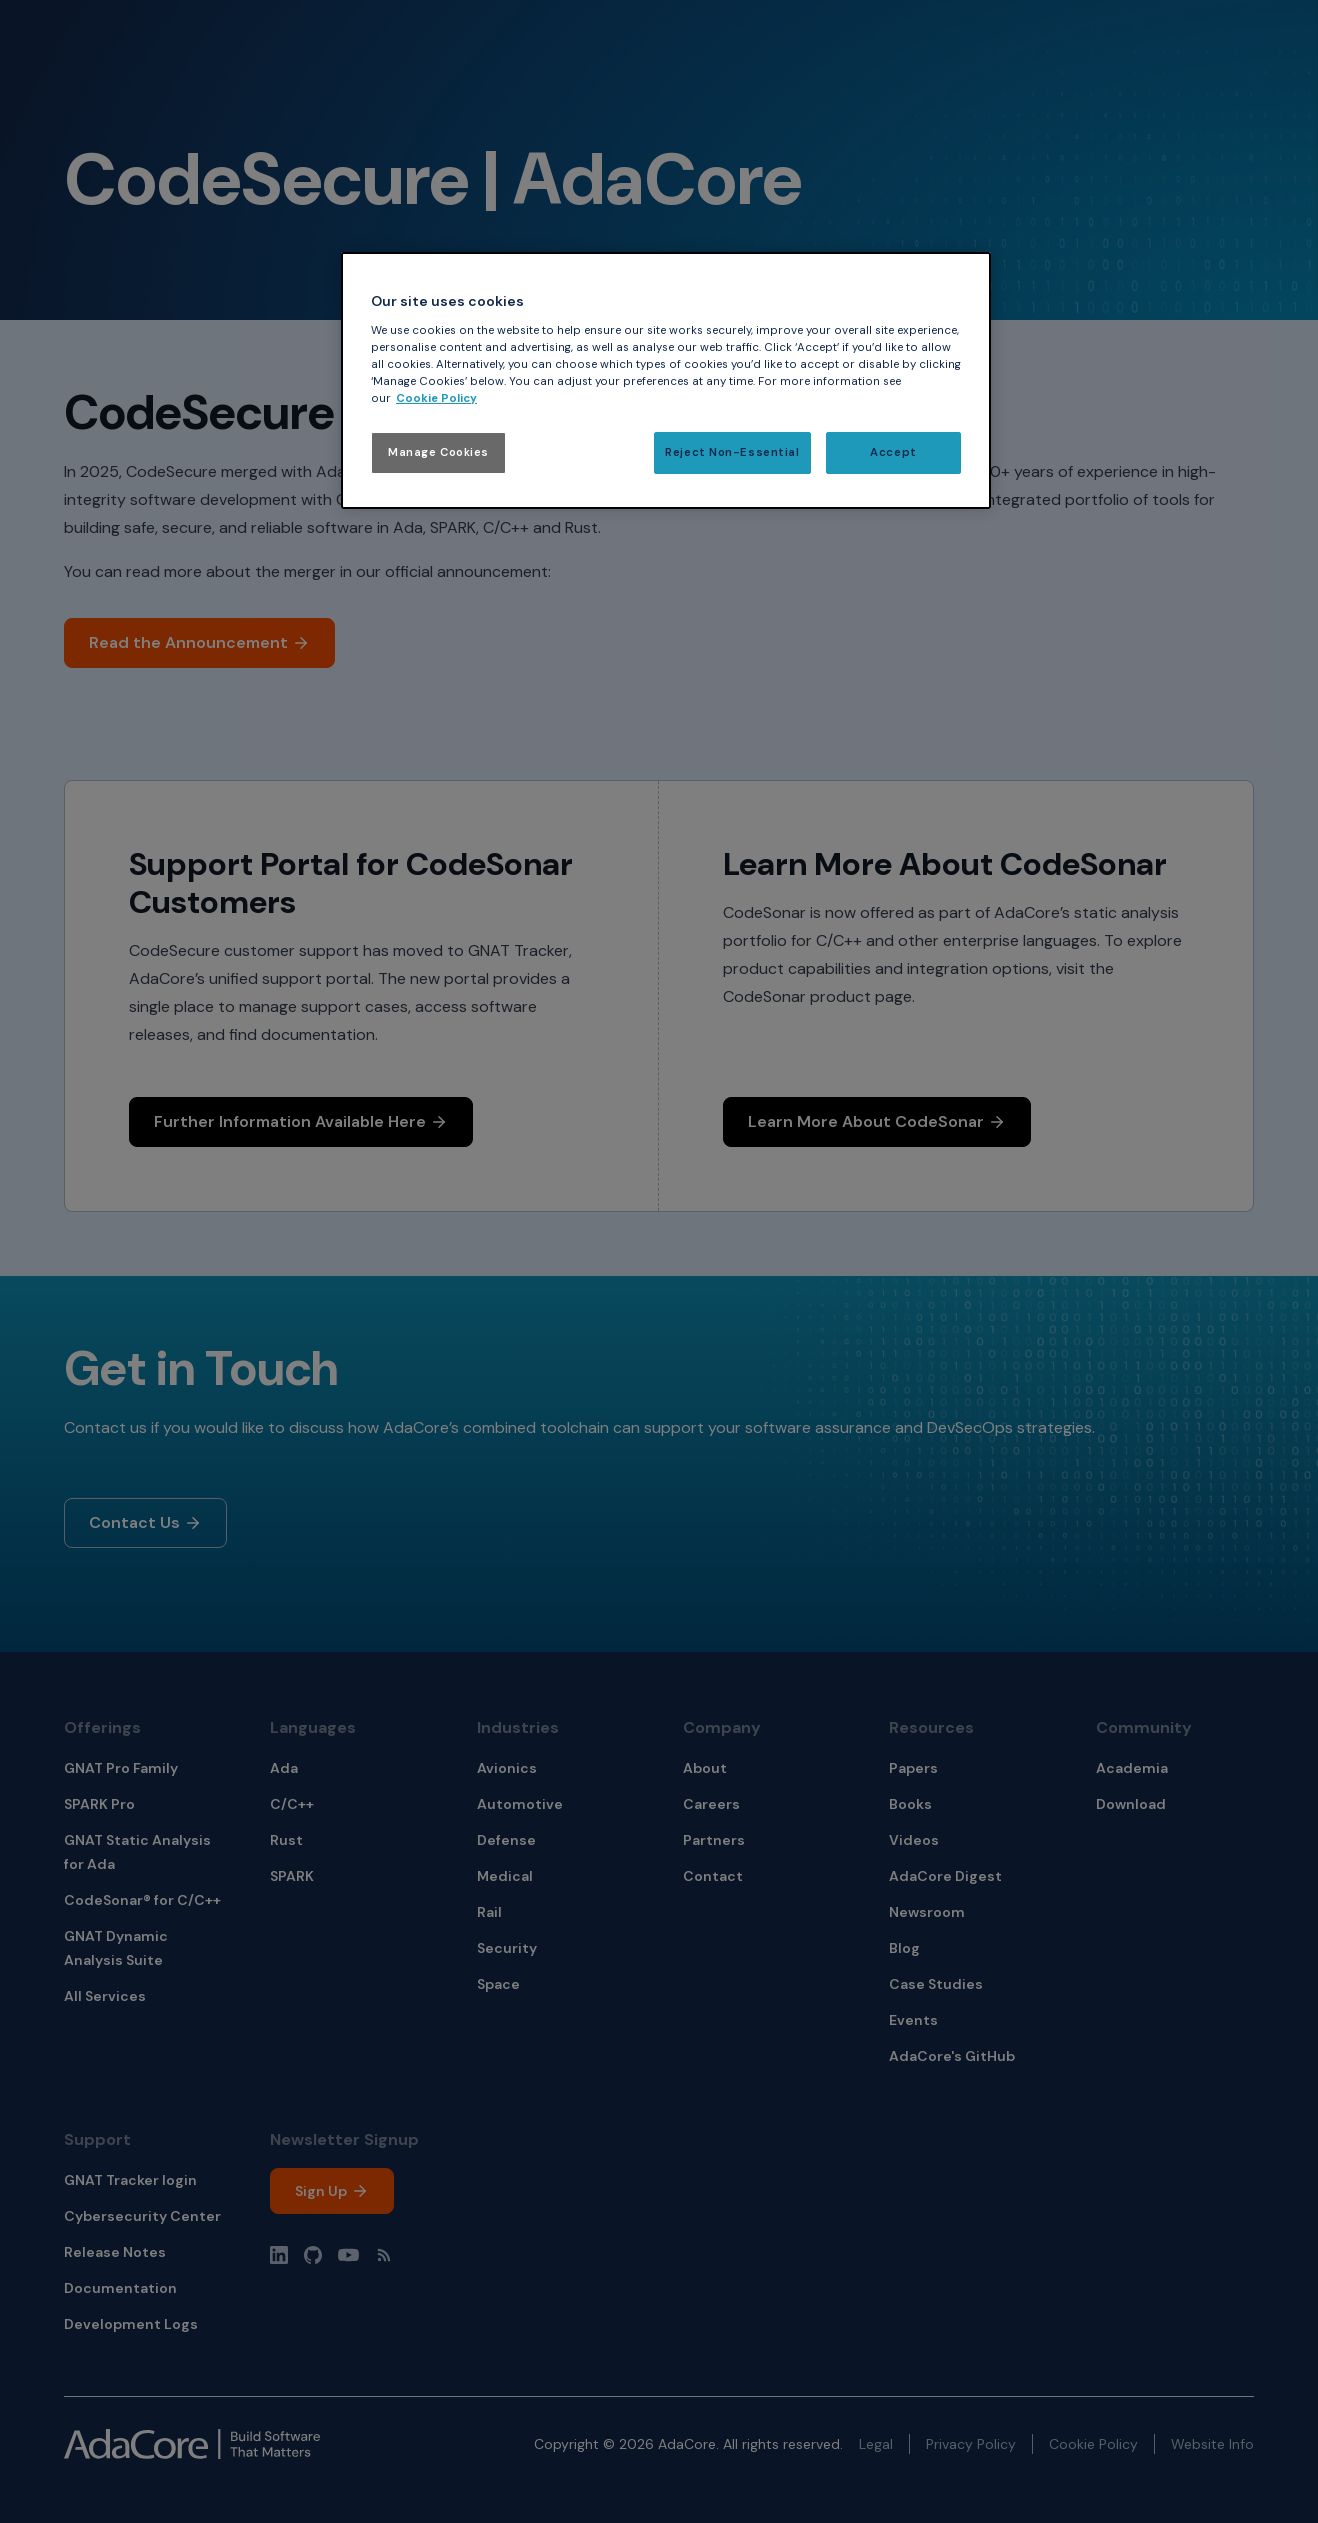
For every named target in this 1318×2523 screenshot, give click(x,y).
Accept (893, 452)
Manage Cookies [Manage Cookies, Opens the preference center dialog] (438, 452)
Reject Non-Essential (732, 452)
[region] (666, 380)
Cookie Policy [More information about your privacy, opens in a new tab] (436, 398)
